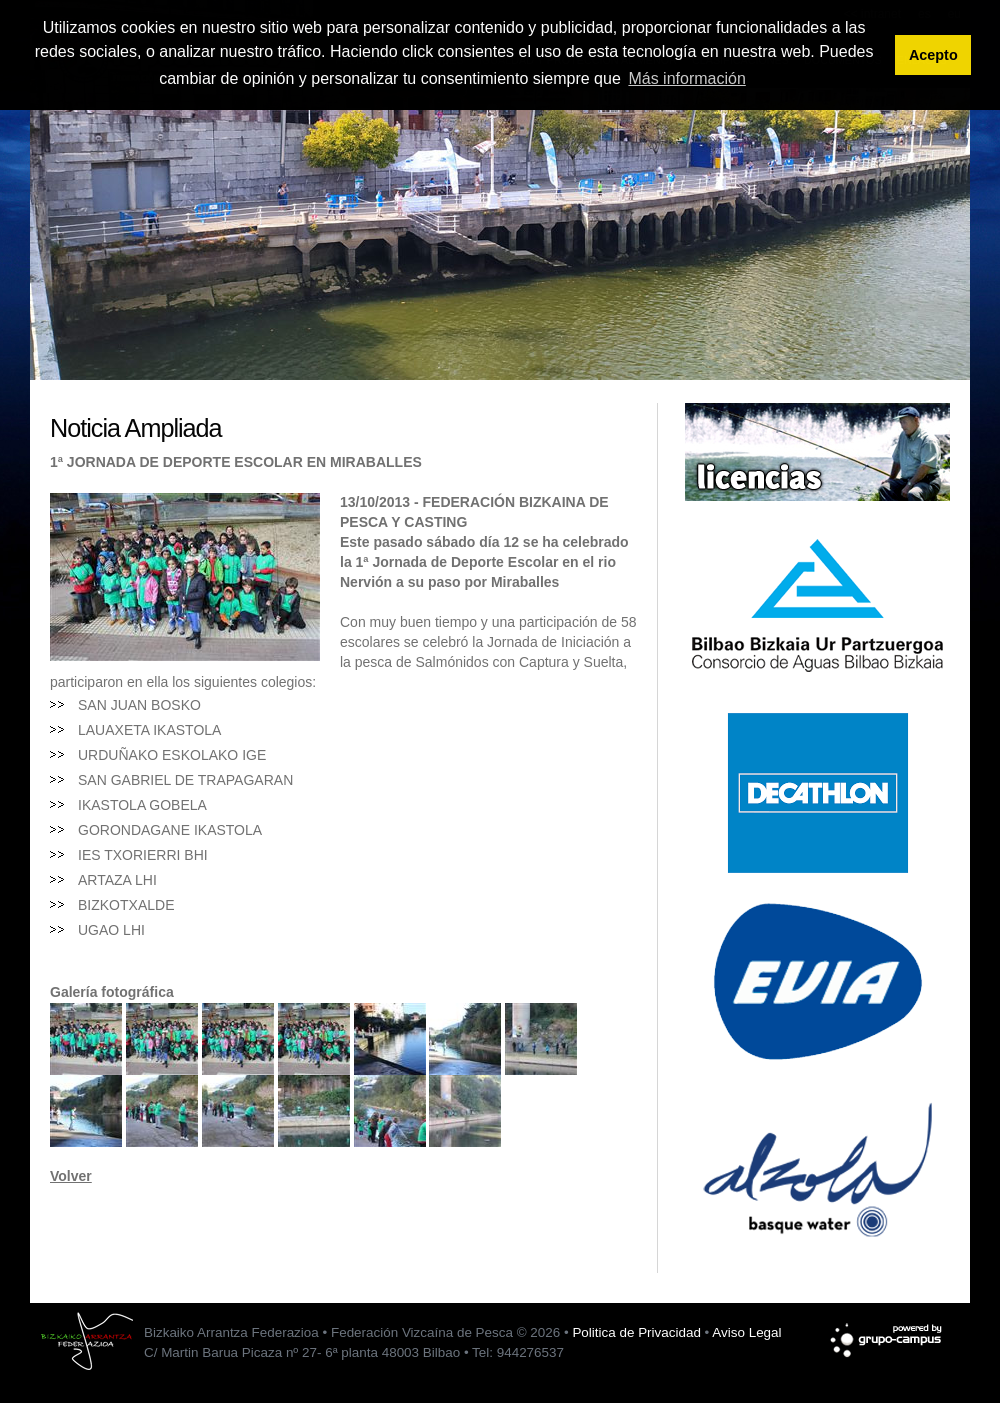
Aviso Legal (746, 1332)
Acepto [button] (933, 55)
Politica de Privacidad (636, 1332)
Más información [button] (686, 78)
